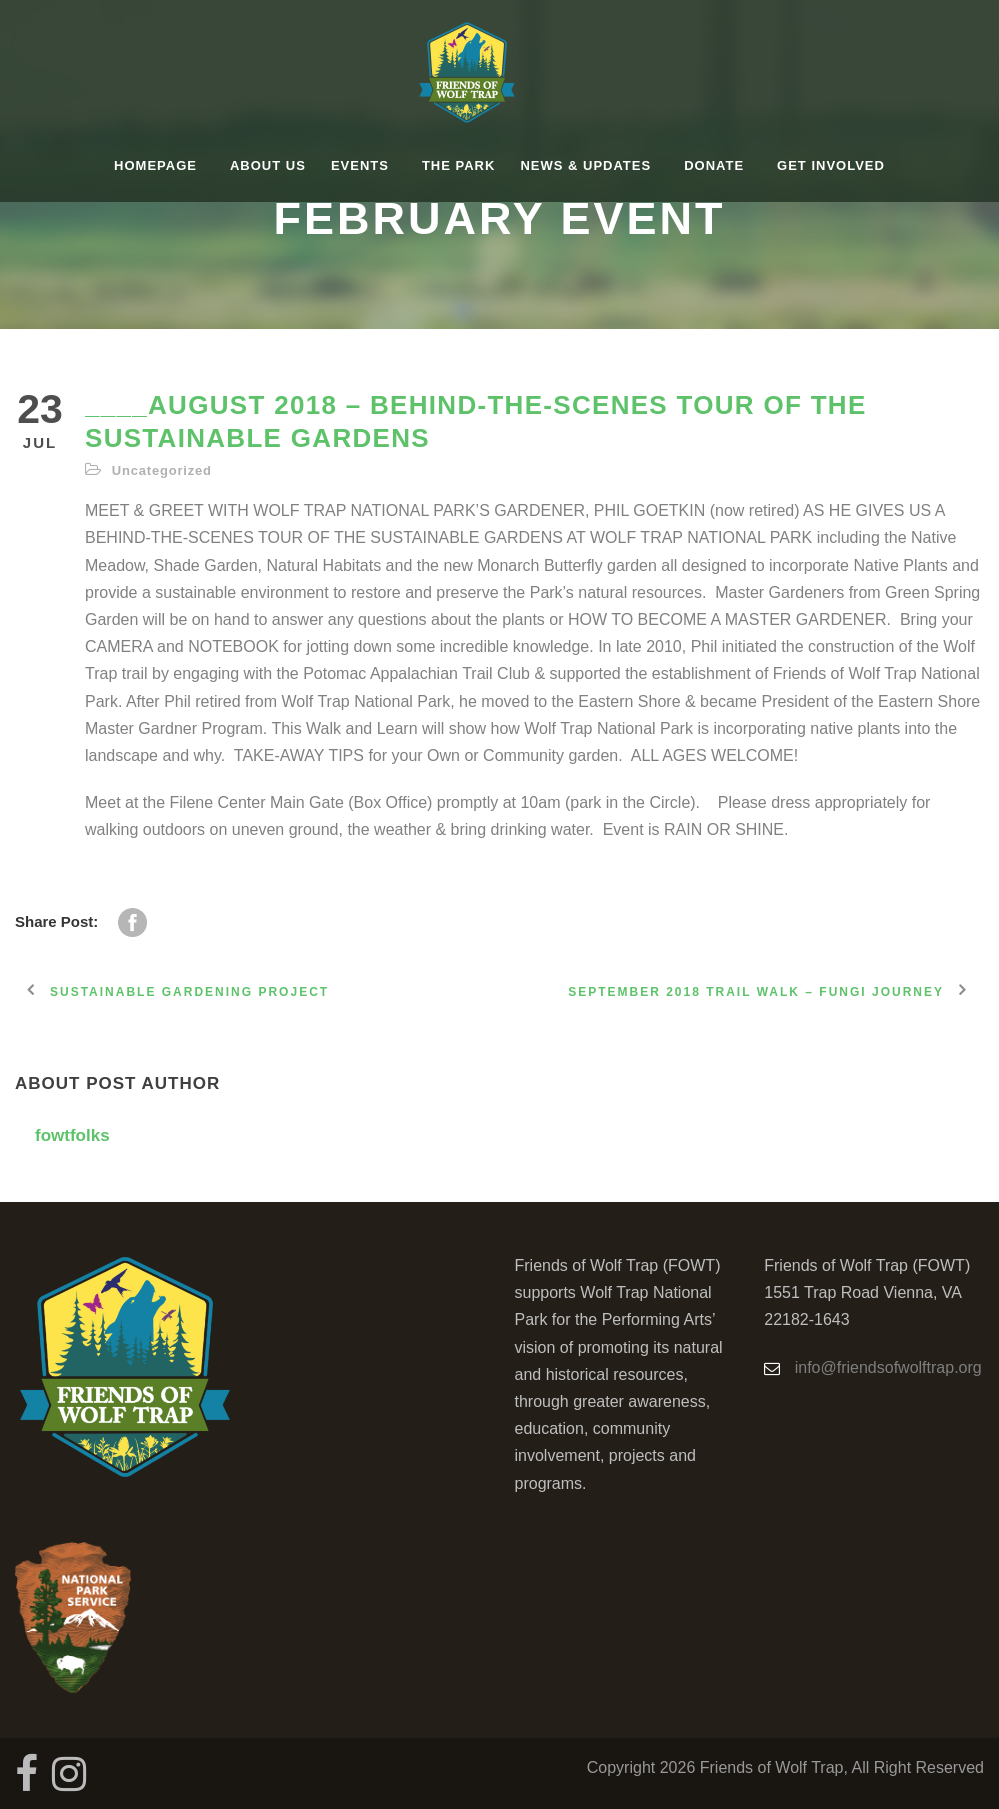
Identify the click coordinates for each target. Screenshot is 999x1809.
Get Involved (831, 165)
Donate (714, 165)
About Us (268, 165)
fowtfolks (72, 1135)
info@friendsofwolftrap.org (888, 1367)
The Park (458, 165)
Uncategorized (162, 470)
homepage (155, 165)
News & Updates (585, 165)
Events (360, 165)
